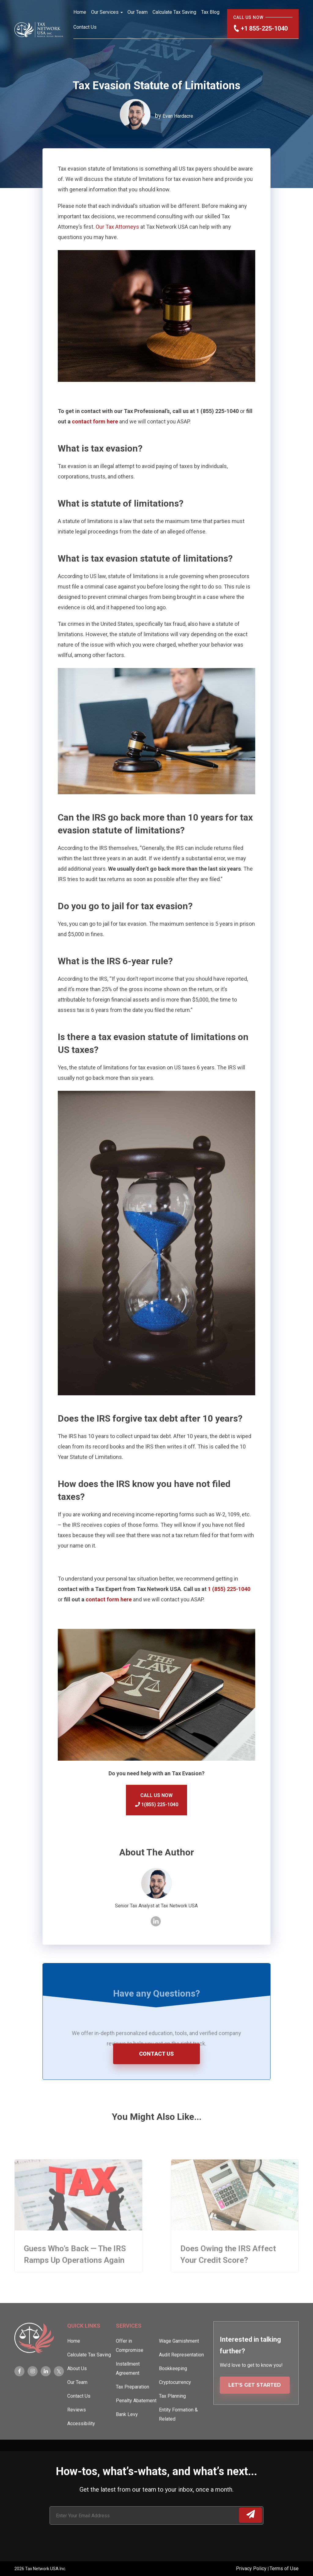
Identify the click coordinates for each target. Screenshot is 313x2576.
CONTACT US (156, 2053)
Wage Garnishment (179, 2359)
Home (79, 12)
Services (129, 2343)
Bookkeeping (173, 2386)
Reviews (76, 2427)
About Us (77, 2386)
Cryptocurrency (175, 2400)
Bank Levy (127, 2432)
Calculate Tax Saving (174, 12)
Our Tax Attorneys (117, 226)
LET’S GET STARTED (254, 2403)
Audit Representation (181, 2372)
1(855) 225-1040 (156, 1804)
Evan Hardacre (178, 116)
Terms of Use (284, 2568)
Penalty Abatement (136, 2418)
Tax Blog (210, 12)
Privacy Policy (252, 2568)
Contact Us (85, 27)
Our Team (137, 12)
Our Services (105, 12)
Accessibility (81, 2441)
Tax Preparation (132, 2405)
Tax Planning (172, 2414)
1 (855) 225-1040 (229, 1589)
